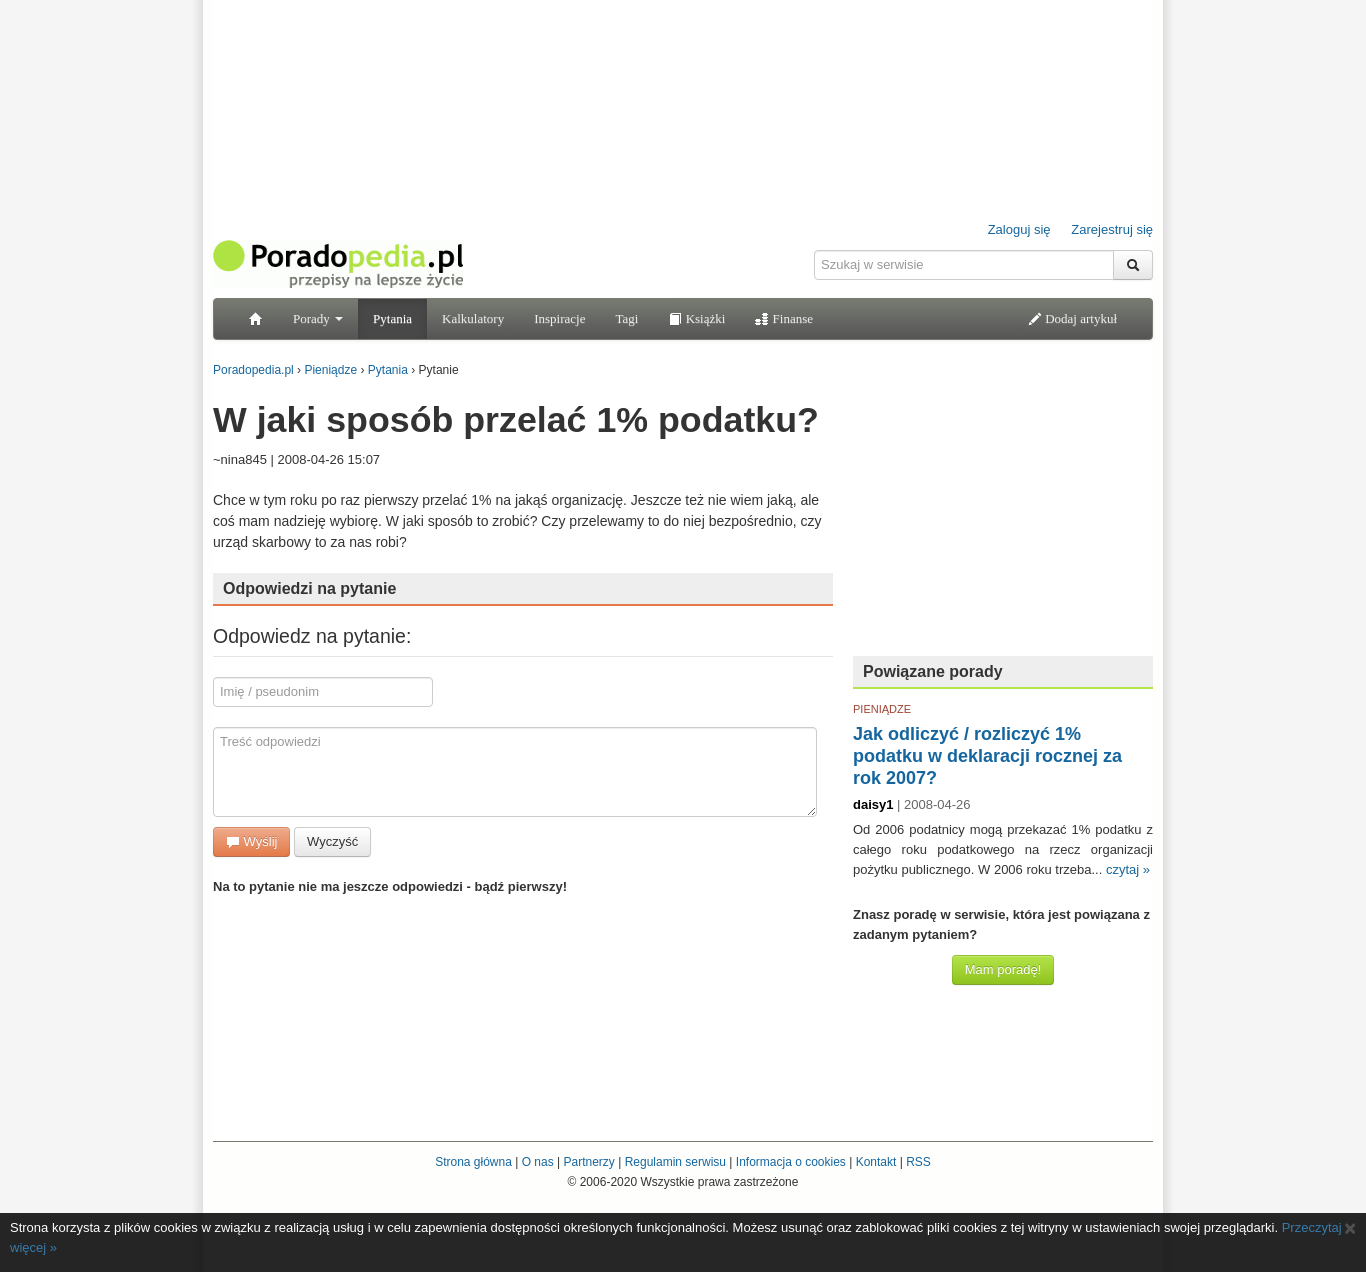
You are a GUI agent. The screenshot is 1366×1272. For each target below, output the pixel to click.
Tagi (626, 318)
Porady (318, 318)
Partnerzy (588, 1162)
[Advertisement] (1003, 515)
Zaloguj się (1019, 229)
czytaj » (1128, 869)
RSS (918, 1162)
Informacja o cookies (791, 1162)
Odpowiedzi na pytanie (309, 588)
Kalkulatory (473, 318)
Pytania (392, 318)
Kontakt (876, 1162)
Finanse (784, 318)
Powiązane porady (933, 671)
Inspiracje (559, 318)
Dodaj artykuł (1072, 318)
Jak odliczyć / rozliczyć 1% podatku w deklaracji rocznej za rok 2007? (987, 756)
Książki (696, 318)
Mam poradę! (1003, 969)
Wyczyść (332, 841)
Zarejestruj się (1112, 229)
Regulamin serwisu (675, 1162)
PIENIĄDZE (882, 709)
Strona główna (473, 1162)
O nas (538, 1162)
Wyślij (251, 841)
